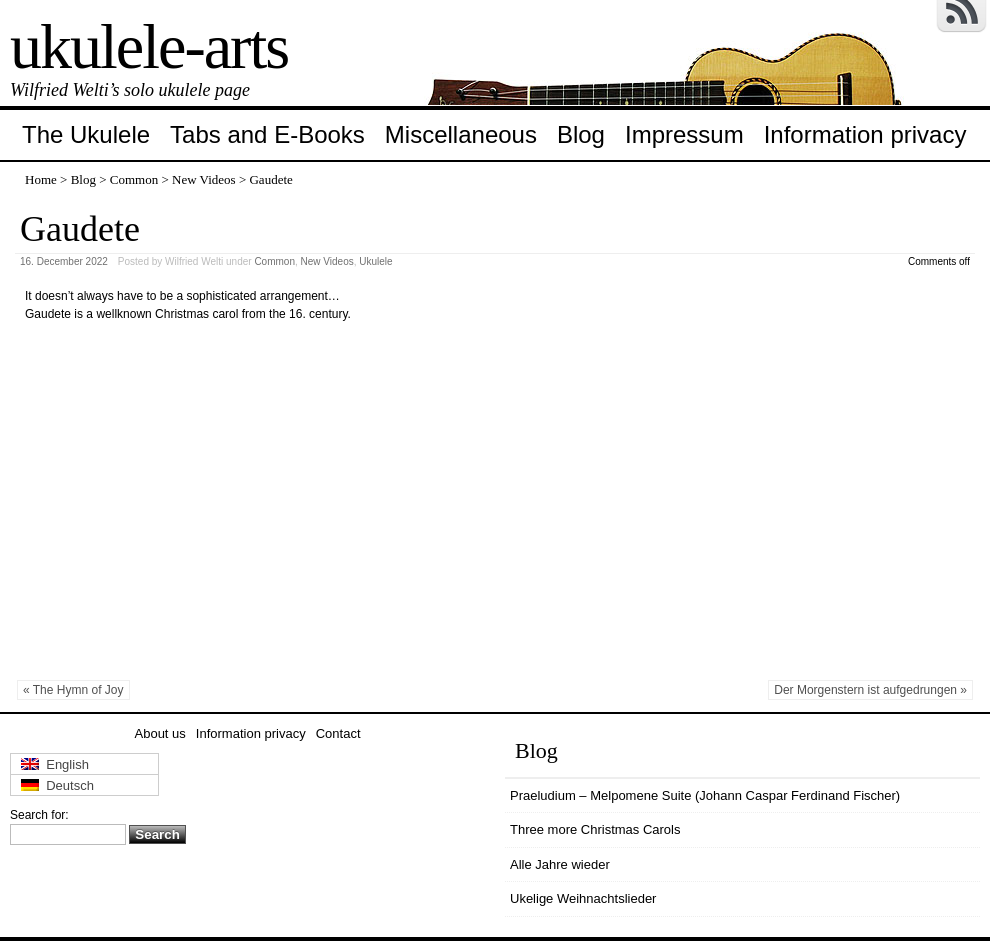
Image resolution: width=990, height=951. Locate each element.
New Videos (204, 179)
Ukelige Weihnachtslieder (583, 898)
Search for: (39, 815)
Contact (338, 733)
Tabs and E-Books (267, 134)
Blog (581, 134)
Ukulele (375, 261)
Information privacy (865, 134)
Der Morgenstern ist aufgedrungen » (870, 690)
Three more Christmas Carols (595, 829)
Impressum (684, 134)
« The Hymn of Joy (73, 690)
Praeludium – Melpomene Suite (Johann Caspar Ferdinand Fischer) (705, 795)
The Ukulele (86, 134)
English (55, 764)
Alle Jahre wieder (560, 864)
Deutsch (57, 785)
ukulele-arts (149, 46)
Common (134, 179)
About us (160, 733)
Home (41, 179)
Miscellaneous (461, 134)
